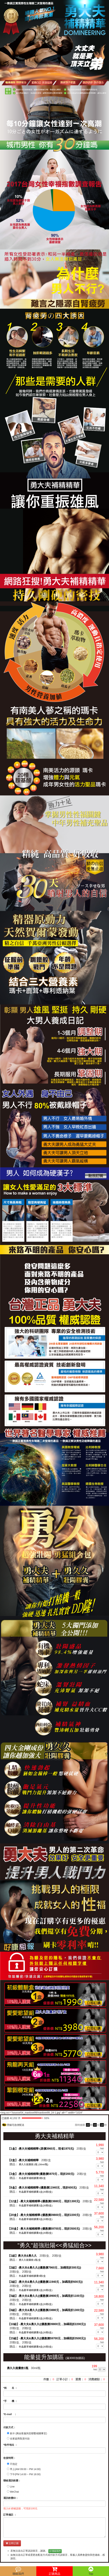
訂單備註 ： (9, 2514)
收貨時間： (9, 2458)
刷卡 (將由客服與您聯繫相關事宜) (27, 2433)
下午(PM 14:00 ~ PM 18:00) (24, 2474)
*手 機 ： (10, 2401)
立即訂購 (12, 2543)
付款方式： (9, 2427)
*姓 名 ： (10, 2387)
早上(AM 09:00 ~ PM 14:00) (24, 2469)
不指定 (12, 2464)
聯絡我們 (55, 2551)
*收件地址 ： (10, 2444)
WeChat (13, 2491)
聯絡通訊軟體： (12, 2480)
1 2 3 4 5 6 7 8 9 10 (100, 2152)
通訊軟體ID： (10, 2498)
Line (11, 2486)
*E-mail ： (10, 2414)
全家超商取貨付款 (18, 2438)
